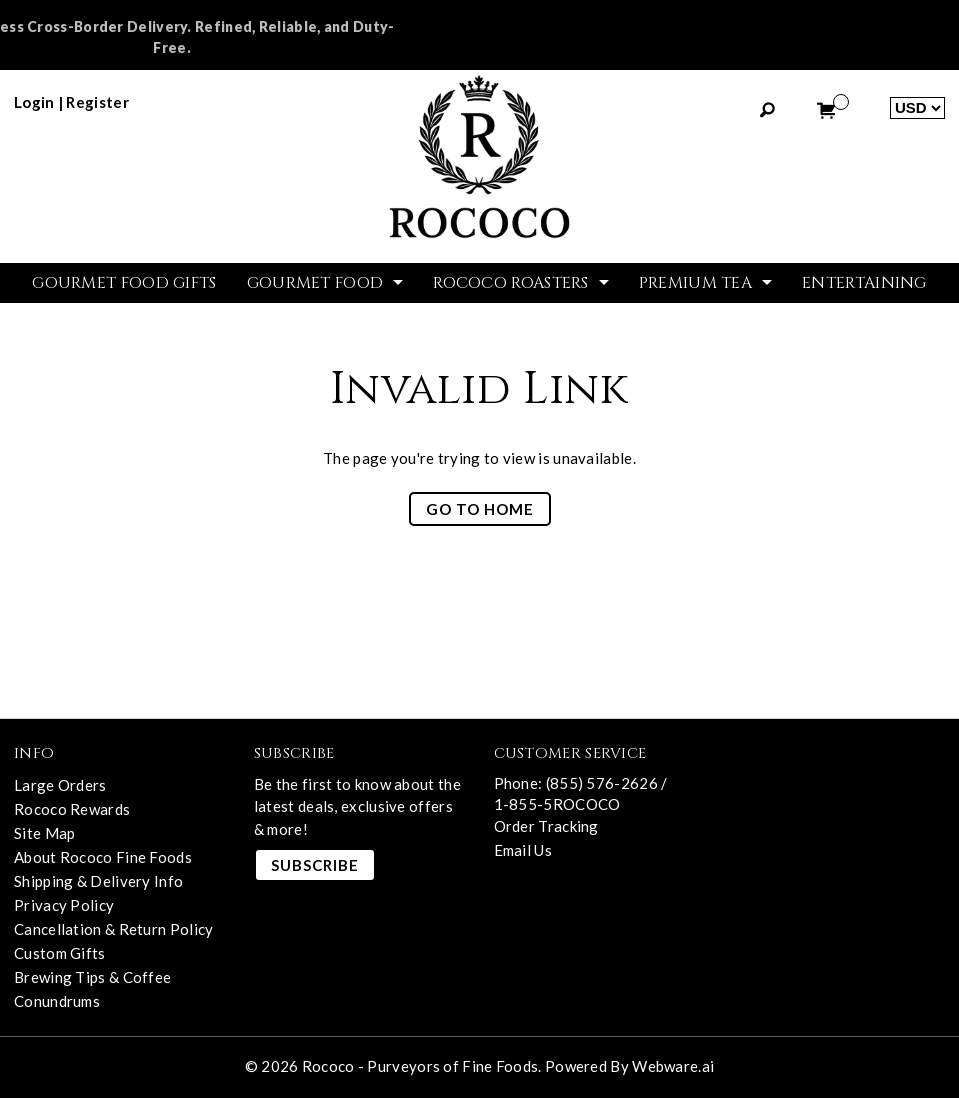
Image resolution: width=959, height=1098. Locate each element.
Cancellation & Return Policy (113, 929)
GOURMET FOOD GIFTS (124, 283)
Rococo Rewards (72, 809)
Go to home (480, 509)
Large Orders (60, 785)
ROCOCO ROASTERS (511, 283)
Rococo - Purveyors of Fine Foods (420, 1066)
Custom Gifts (60, 953)
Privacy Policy (64, 905)
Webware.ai (673, 1066)
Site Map (44, 833)
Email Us (523, 850)
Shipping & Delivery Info (98, 881)
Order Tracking (546, 826)
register (97, 102)
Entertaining (864, 283)
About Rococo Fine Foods (103, 857)
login (34, 102)
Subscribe (315, 865)
